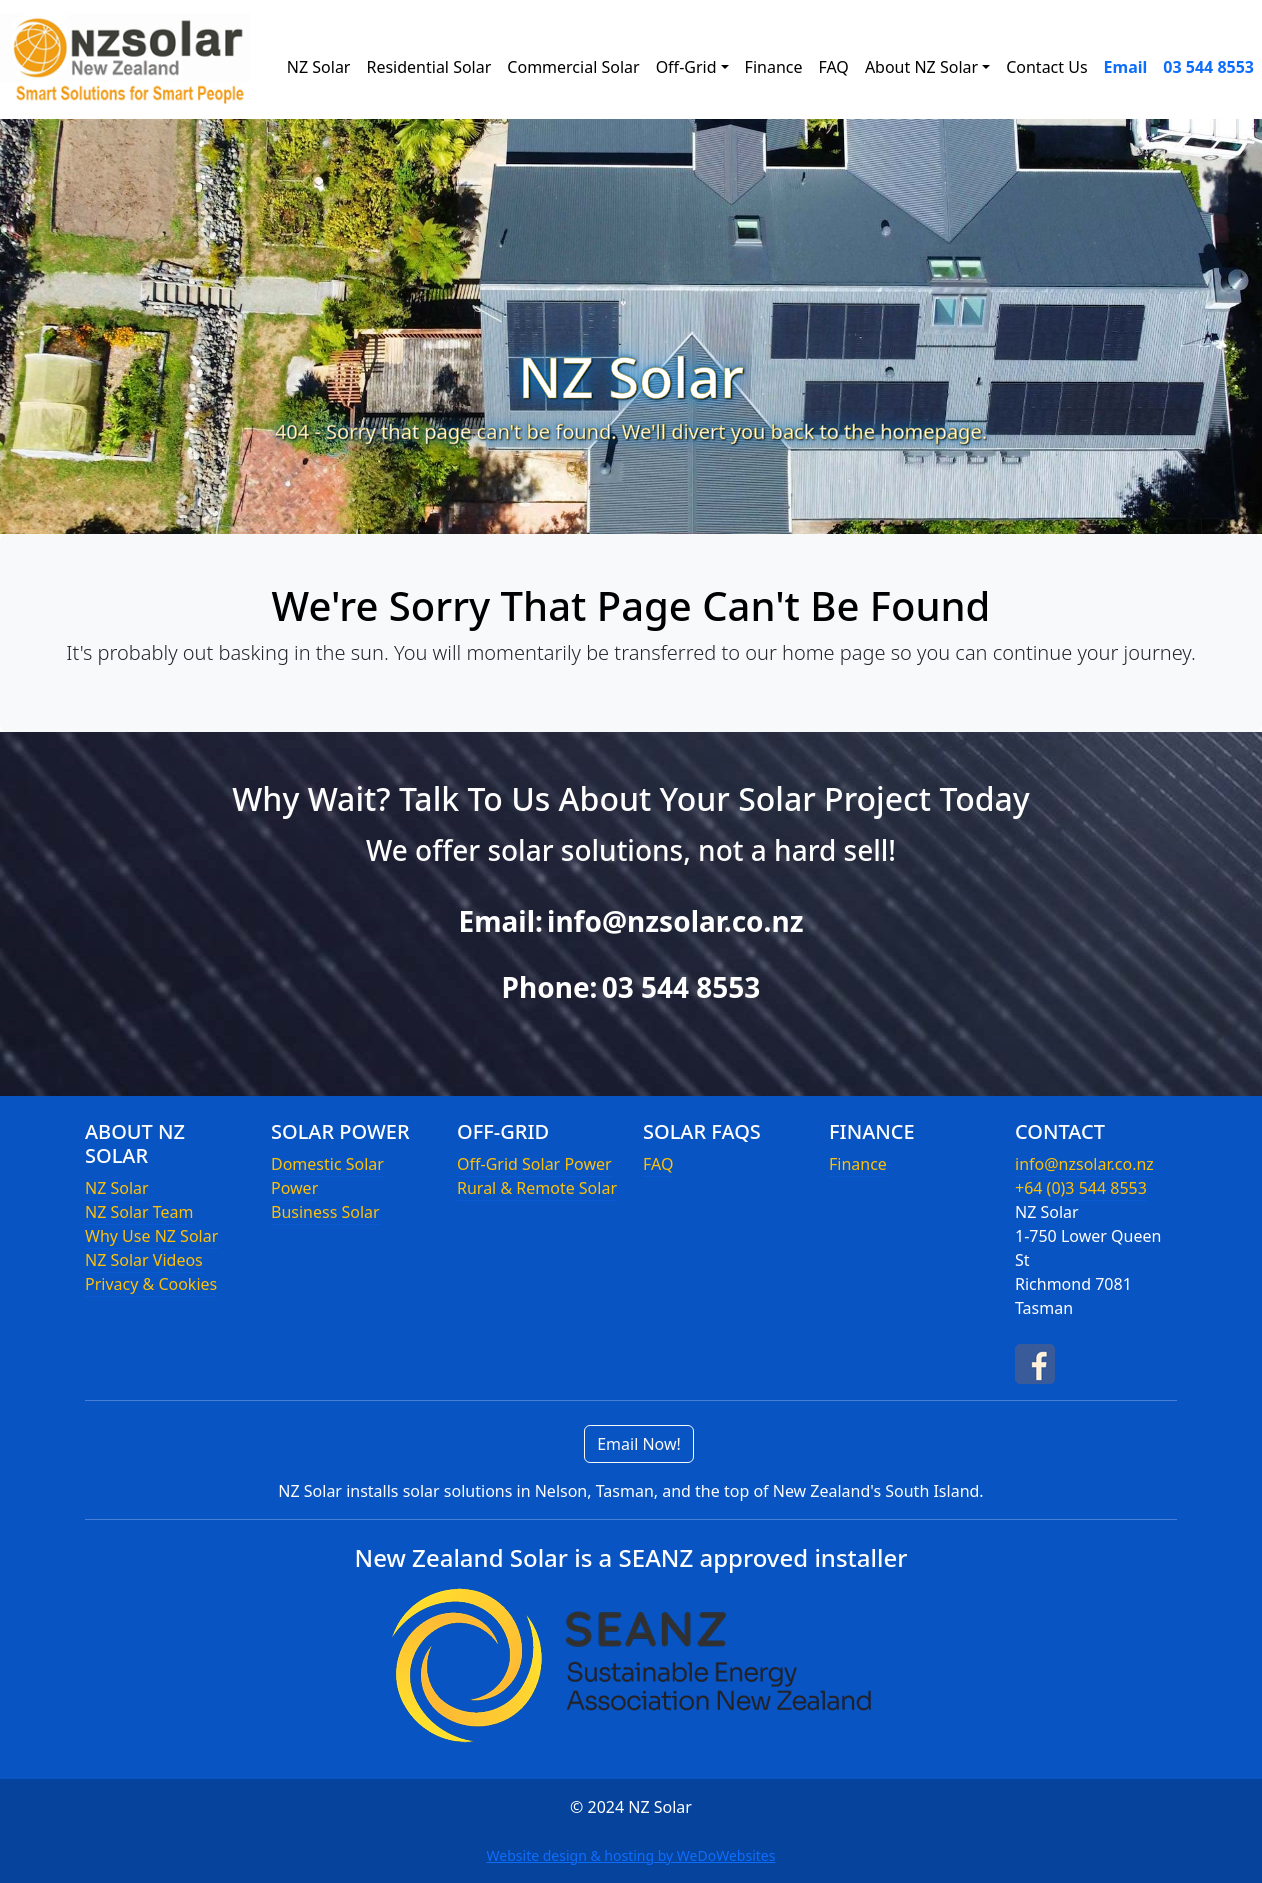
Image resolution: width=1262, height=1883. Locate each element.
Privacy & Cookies (151, 1284)
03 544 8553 (1208, 67)
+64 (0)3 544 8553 (1081, 1188)
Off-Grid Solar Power (534, 1164)
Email (1126, 67)
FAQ (833, 67)
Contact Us (1046, 67)
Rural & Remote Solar (537, 1188)
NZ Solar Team (139, 1212)
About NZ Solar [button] (921, 67)
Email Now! (639, 1444)
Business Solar (325, 1212)
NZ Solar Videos (144, 1260)
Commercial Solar (573, 67)
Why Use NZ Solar (151, 1236)
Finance (774, 67)
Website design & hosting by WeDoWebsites (631, 1855)
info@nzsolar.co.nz (675, 921)
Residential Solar (428, 67)
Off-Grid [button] (686, 67)
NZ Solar (319, 67)
